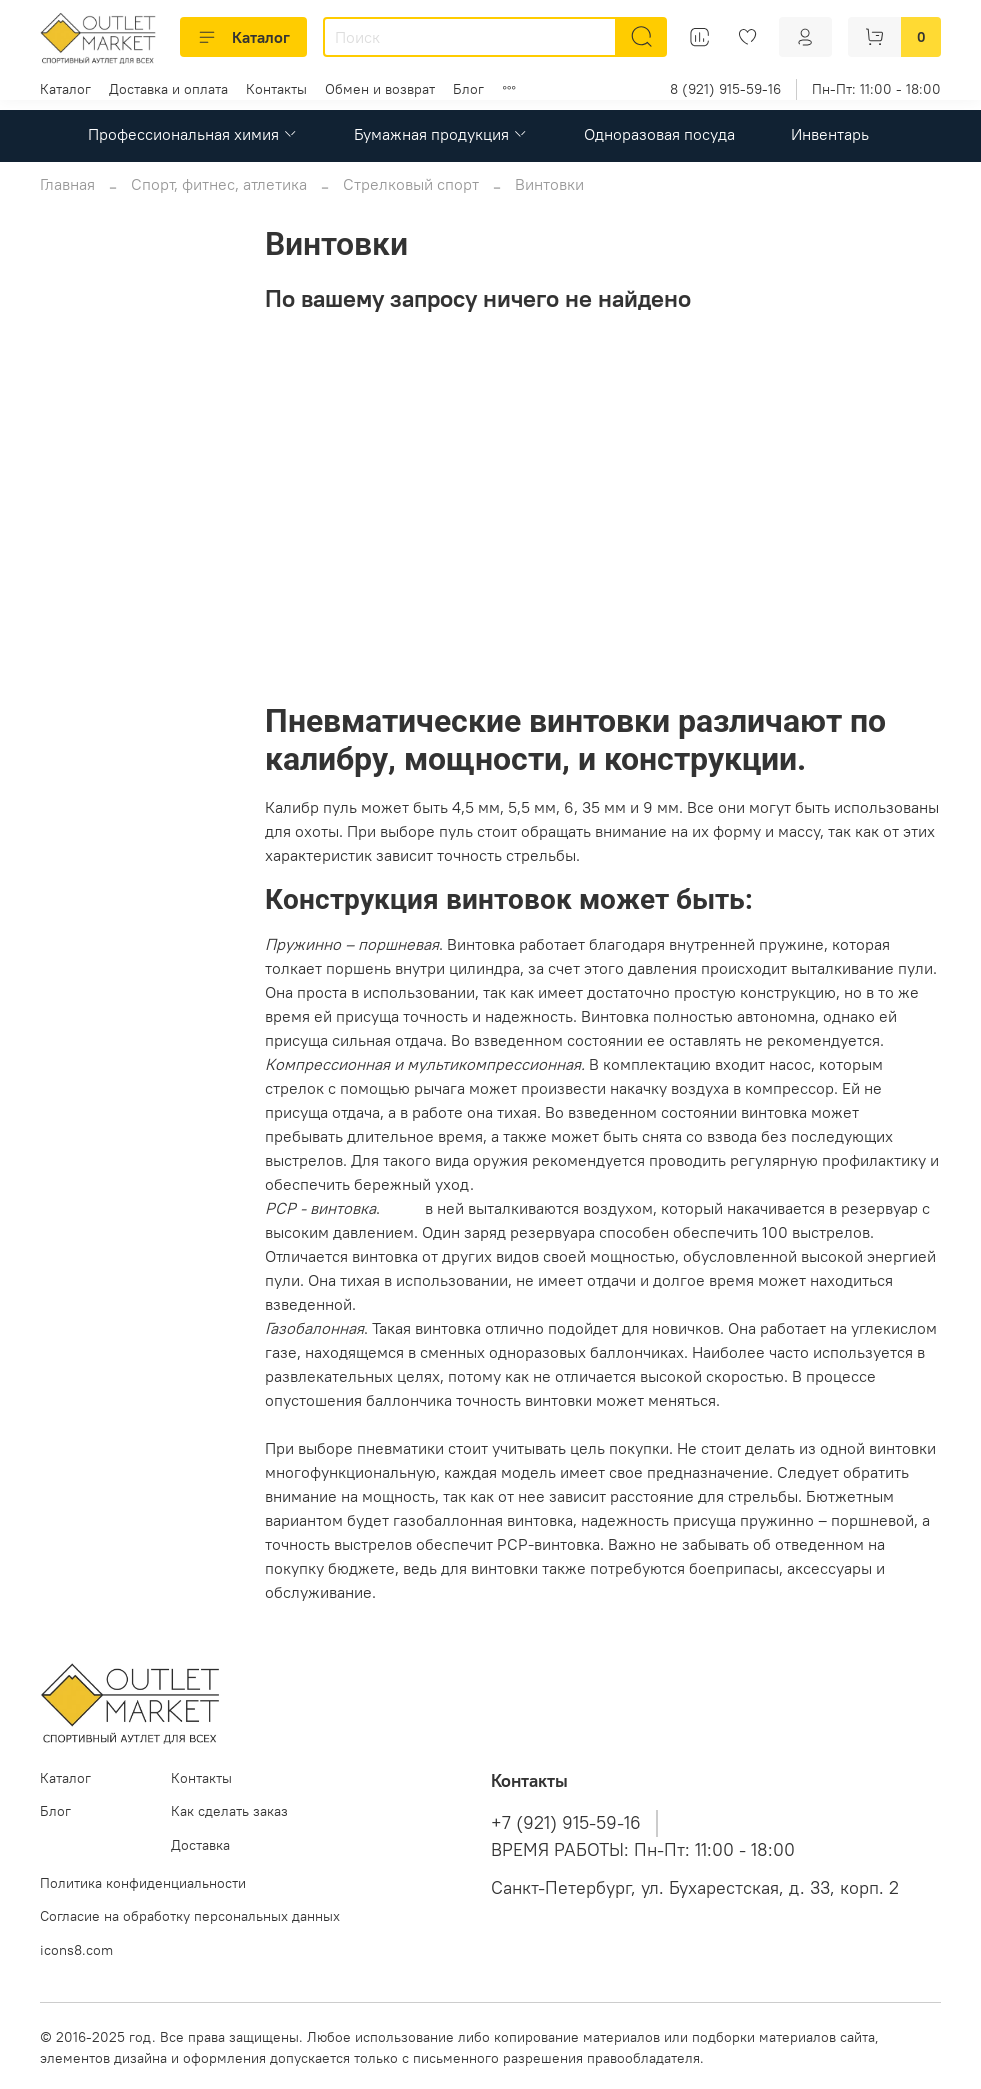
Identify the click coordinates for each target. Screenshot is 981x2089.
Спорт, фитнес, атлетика (219, 184)
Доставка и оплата (168, 89)
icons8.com (76, 1950)
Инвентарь (830, 134)
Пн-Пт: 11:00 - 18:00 (876, 89)
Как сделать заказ (229, 1811)
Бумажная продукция (441, 134)
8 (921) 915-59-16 (725, 89)
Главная (67, 184)
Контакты (276, 89)
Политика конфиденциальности (143, 1883)
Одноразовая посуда (659, 134)
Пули (402, 1208)
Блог (468, 89)
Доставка (200, 1845)
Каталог (243, 37)
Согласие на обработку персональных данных (190, 1916)
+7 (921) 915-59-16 (566, 1823)
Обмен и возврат (380, 89)
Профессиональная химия (193, 134)
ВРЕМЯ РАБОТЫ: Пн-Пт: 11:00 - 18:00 (643, 1850)
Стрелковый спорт (411, 184)
